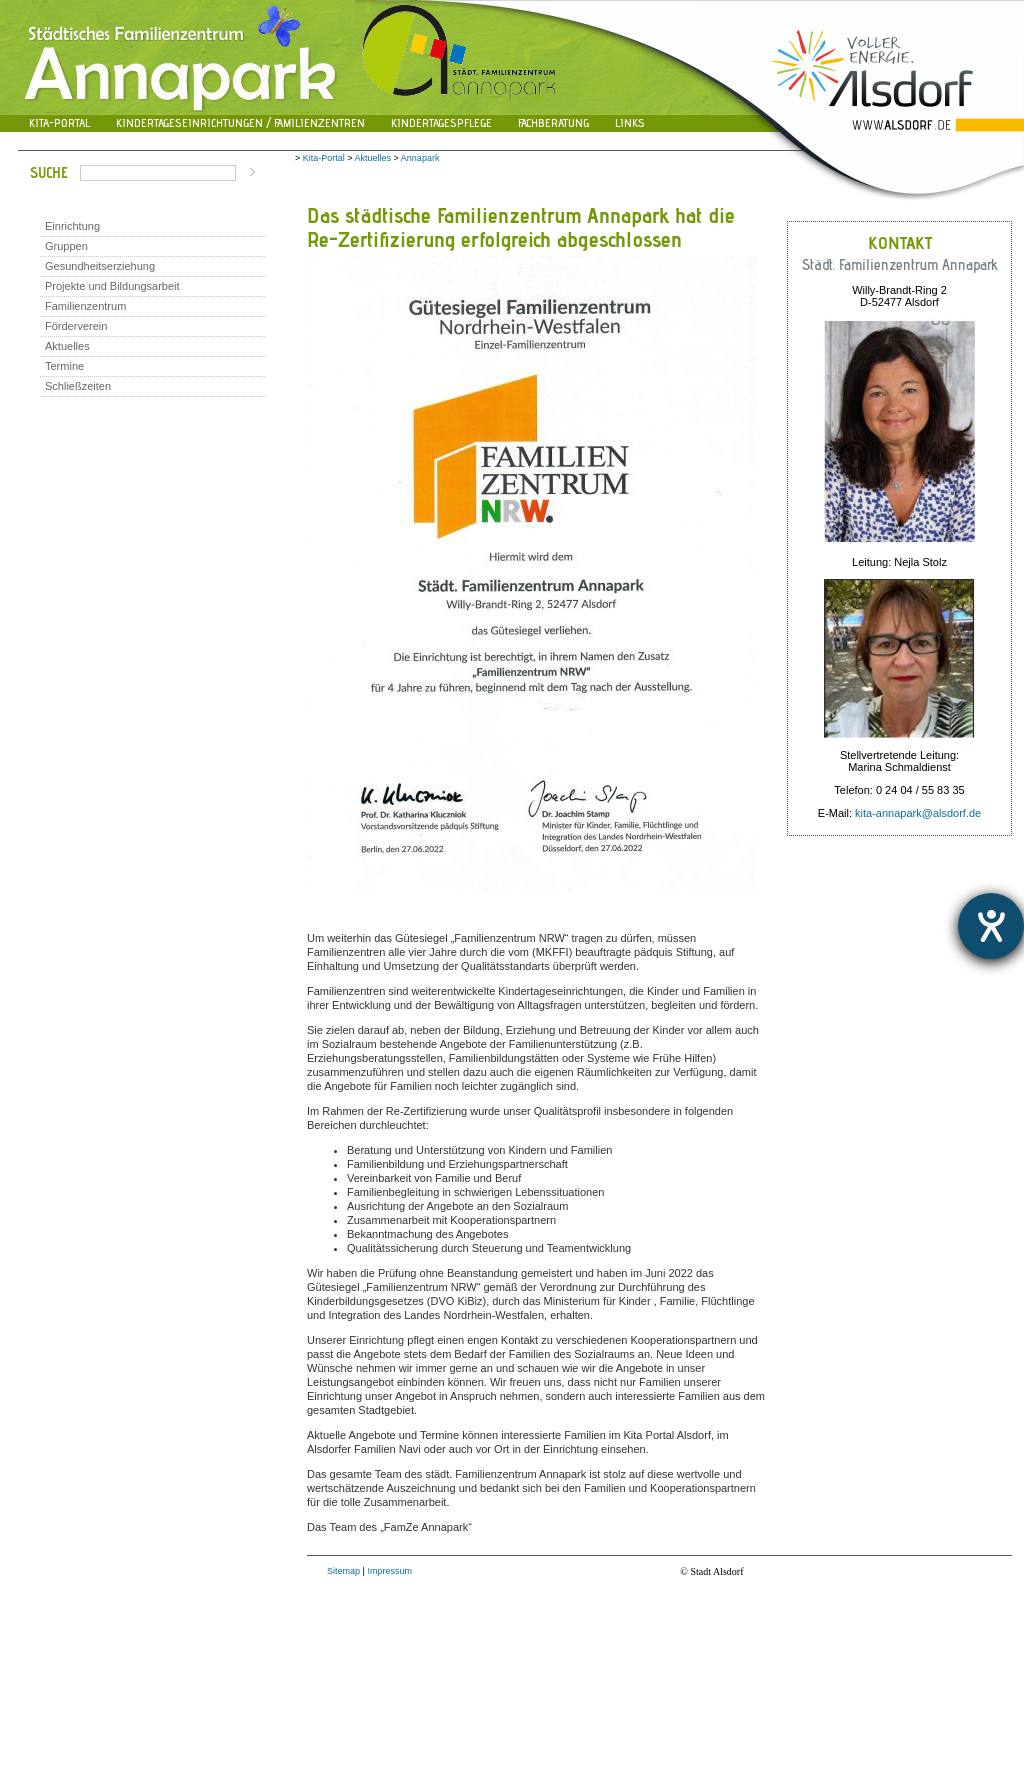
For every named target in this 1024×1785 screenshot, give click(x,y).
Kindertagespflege (441, 122)
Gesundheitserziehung (100, 266)
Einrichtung (72, 226)
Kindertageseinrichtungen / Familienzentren (240, 122)
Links (630, 122)
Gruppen (66, 246)
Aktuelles (67, 346)
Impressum (389, 1571)
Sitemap (343, 1571)
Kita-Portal (59, 122)
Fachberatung (553, 122)
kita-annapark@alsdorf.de (918, 813)
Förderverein (76, 326)
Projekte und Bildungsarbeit (112, 286)
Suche (49, 172)
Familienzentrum (85, 306)
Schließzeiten (78, 386)
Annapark (420, 158)
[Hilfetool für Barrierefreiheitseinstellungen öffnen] (991, 926)
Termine (64, 366)
